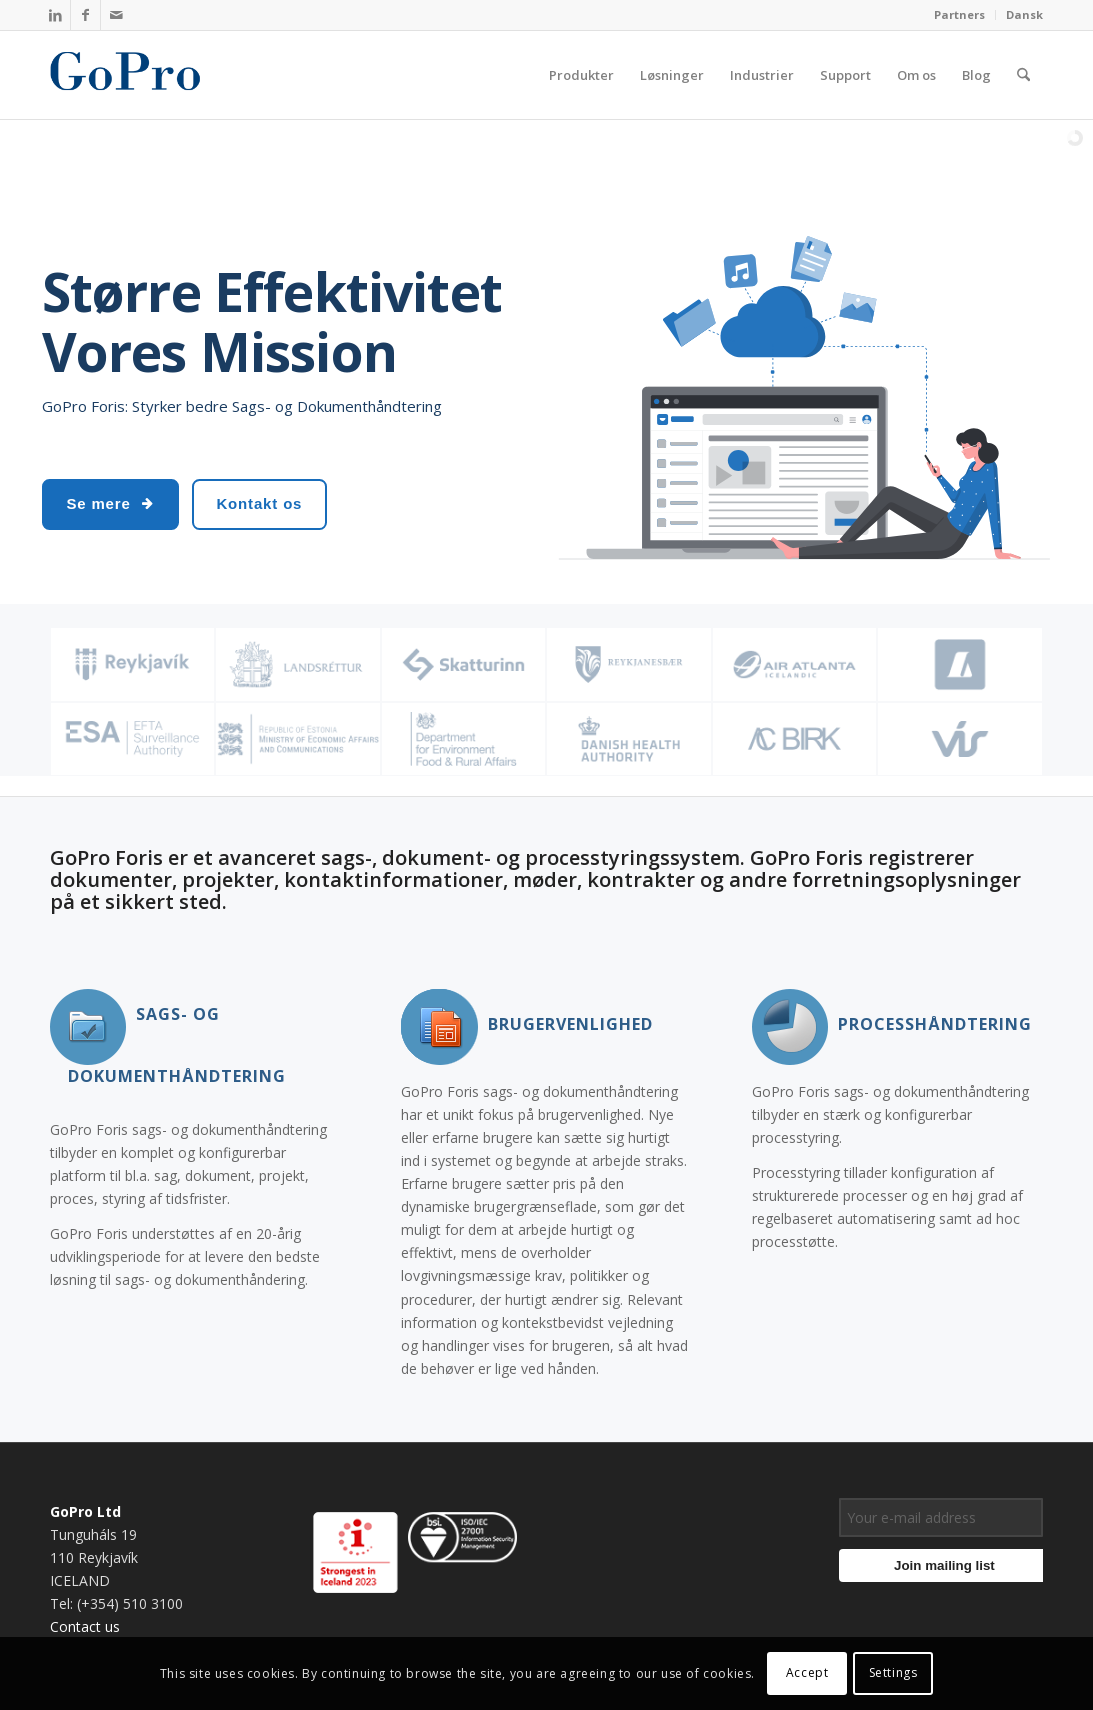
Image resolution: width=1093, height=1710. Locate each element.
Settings (893, 1672)
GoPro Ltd (85, 1511)
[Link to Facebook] (85, 15)
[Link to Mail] (116, 15)
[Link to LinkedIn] (55, 15)
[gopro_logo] (146, 75)
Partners (959, 14)
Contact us (85, 1626)
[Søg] (1023, 75)
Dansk (1024, 14)
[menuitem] (960, 15)
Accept (807, 1672)
